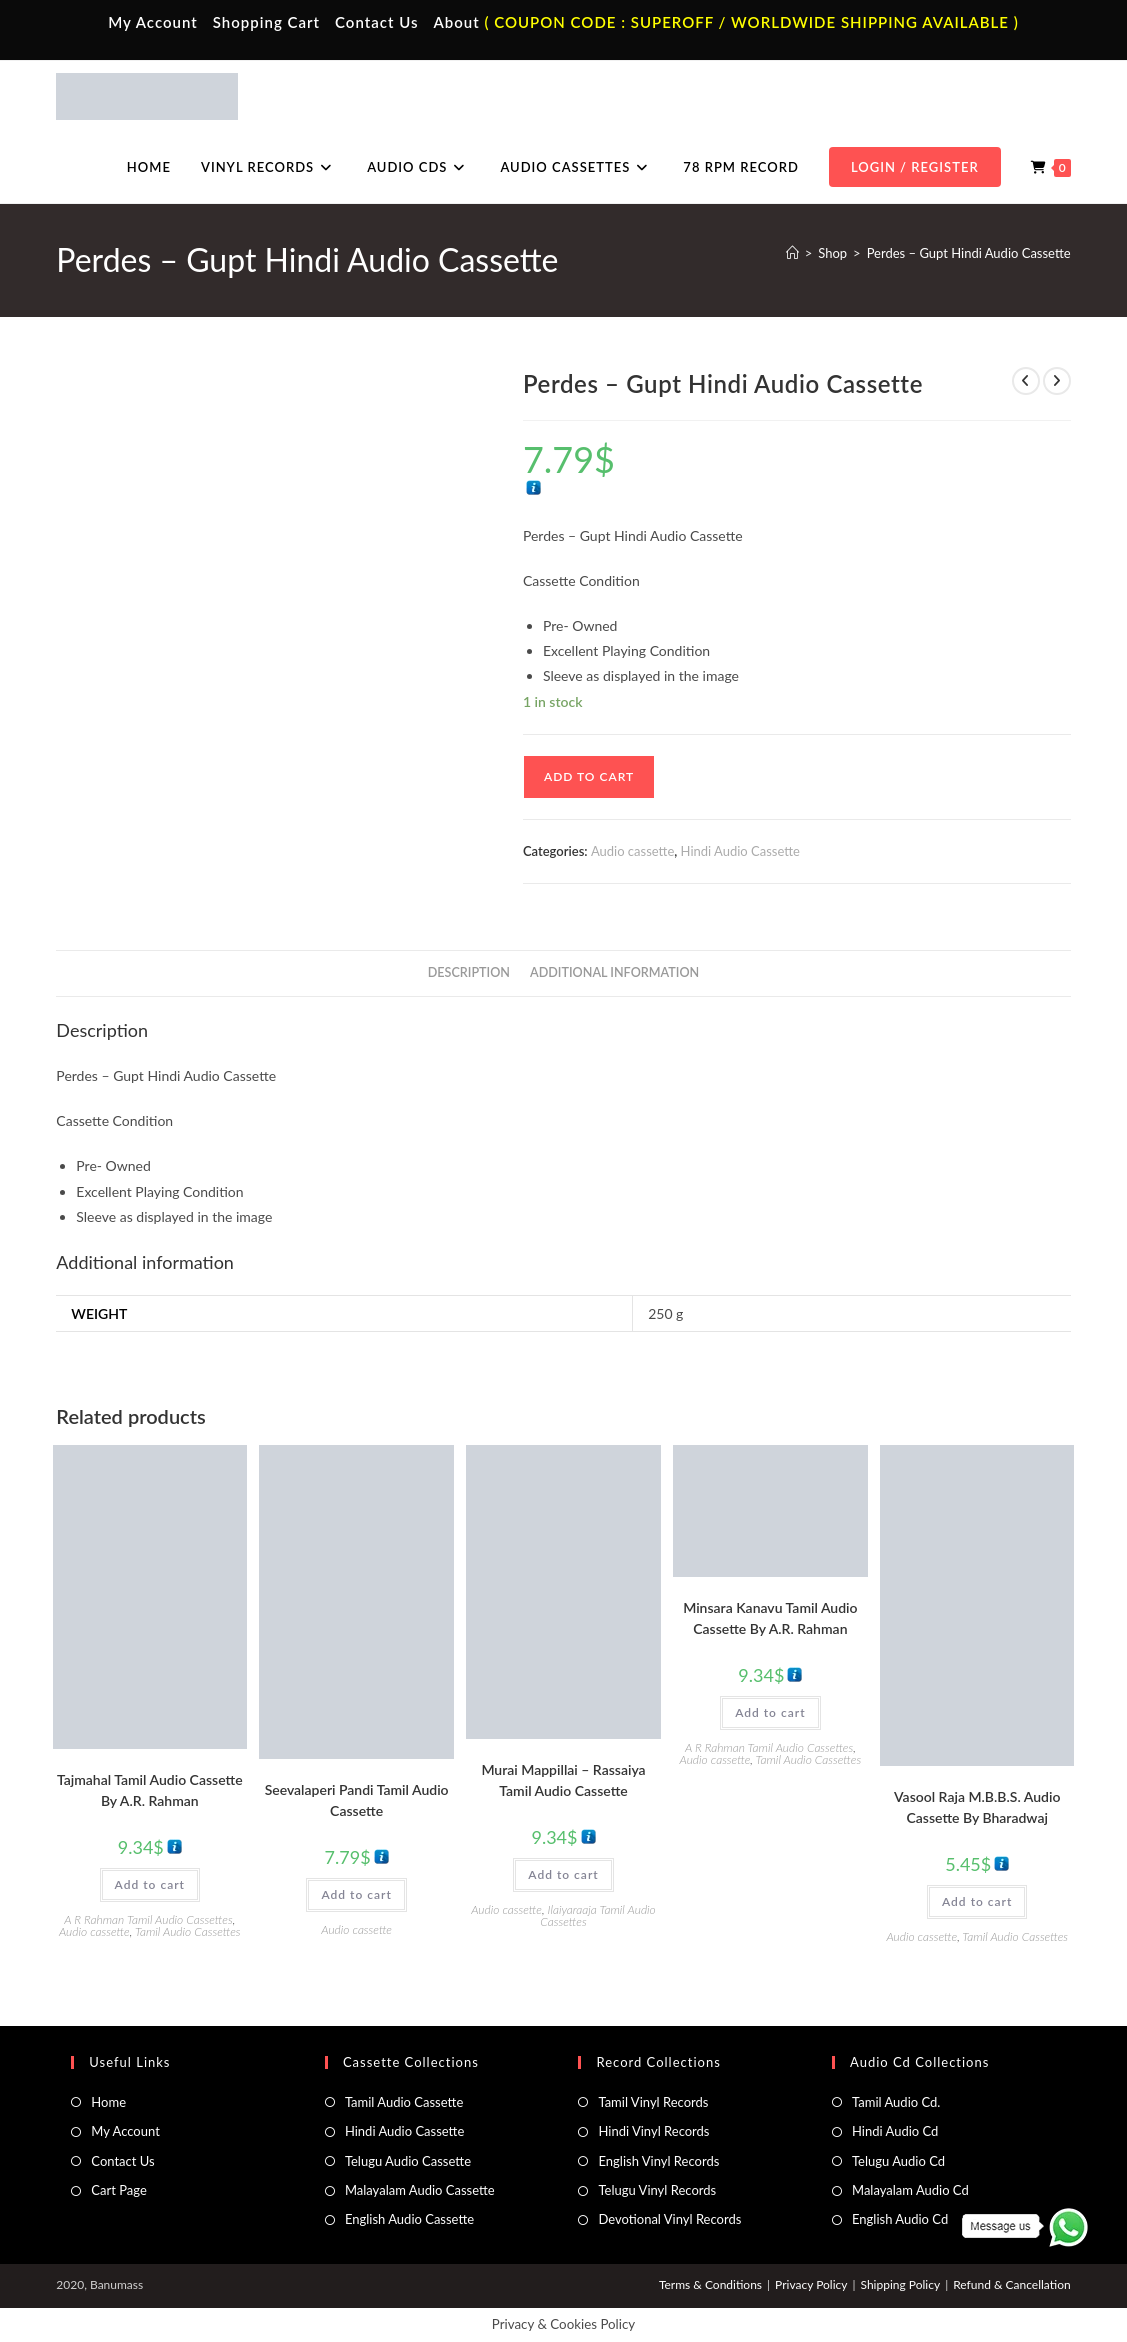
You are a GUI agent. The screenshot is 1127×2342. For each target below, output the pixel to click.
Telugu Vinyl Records (657, 2190)
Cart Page (118, 2190)
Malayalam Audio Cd (910, 2190)
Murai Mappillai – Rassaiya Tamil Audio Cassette (563, 1780)
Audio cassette (632, 851)
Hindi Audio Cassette (740, 851)
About (456, 22)
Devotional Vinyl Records (669, 2219)
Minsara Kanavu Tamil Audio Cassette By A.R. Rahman (770, 1618)
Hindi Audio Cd (895, 2131)
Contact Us (376, 22)
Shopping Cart (266, 22)
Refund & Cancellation (1011, 2284)
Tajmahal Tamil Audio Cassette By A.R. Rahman (150, 1790)
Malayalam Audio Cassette (420, 2190)
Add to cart (589, 776)
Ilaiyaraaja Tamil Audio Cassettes (597, 1915)
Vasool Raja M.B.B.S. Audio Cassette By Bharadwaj (977, 1807)
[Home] (792, 253)
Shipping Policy (900, 2284)
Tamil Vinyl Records (653, 2102)
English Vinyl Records (658, 2161)
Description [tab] (469, 972)
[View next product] (1057, 381)
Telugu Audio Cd (898, 2161)
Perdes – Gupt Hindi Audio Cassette (969, 253)
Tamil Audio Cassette (404, 2102)
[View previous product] (1026, 381)
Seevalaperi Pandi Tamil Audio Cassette (357, 1800)
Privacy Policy (811, 2284)
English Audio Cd (900, 2219)
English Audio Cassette (409, 2219)
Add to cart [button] (150, 1884)
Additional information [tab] (614, 972)
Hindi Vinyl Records (653, 2131)
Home (108, 2102)
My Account (153, 22)
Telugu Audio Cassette (408, 2161)
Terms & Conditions (710, 2284)
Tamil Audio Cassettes (188, 1931)
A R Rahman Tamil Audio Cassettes (148, 1919)
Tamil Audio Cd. (896, 2102)
